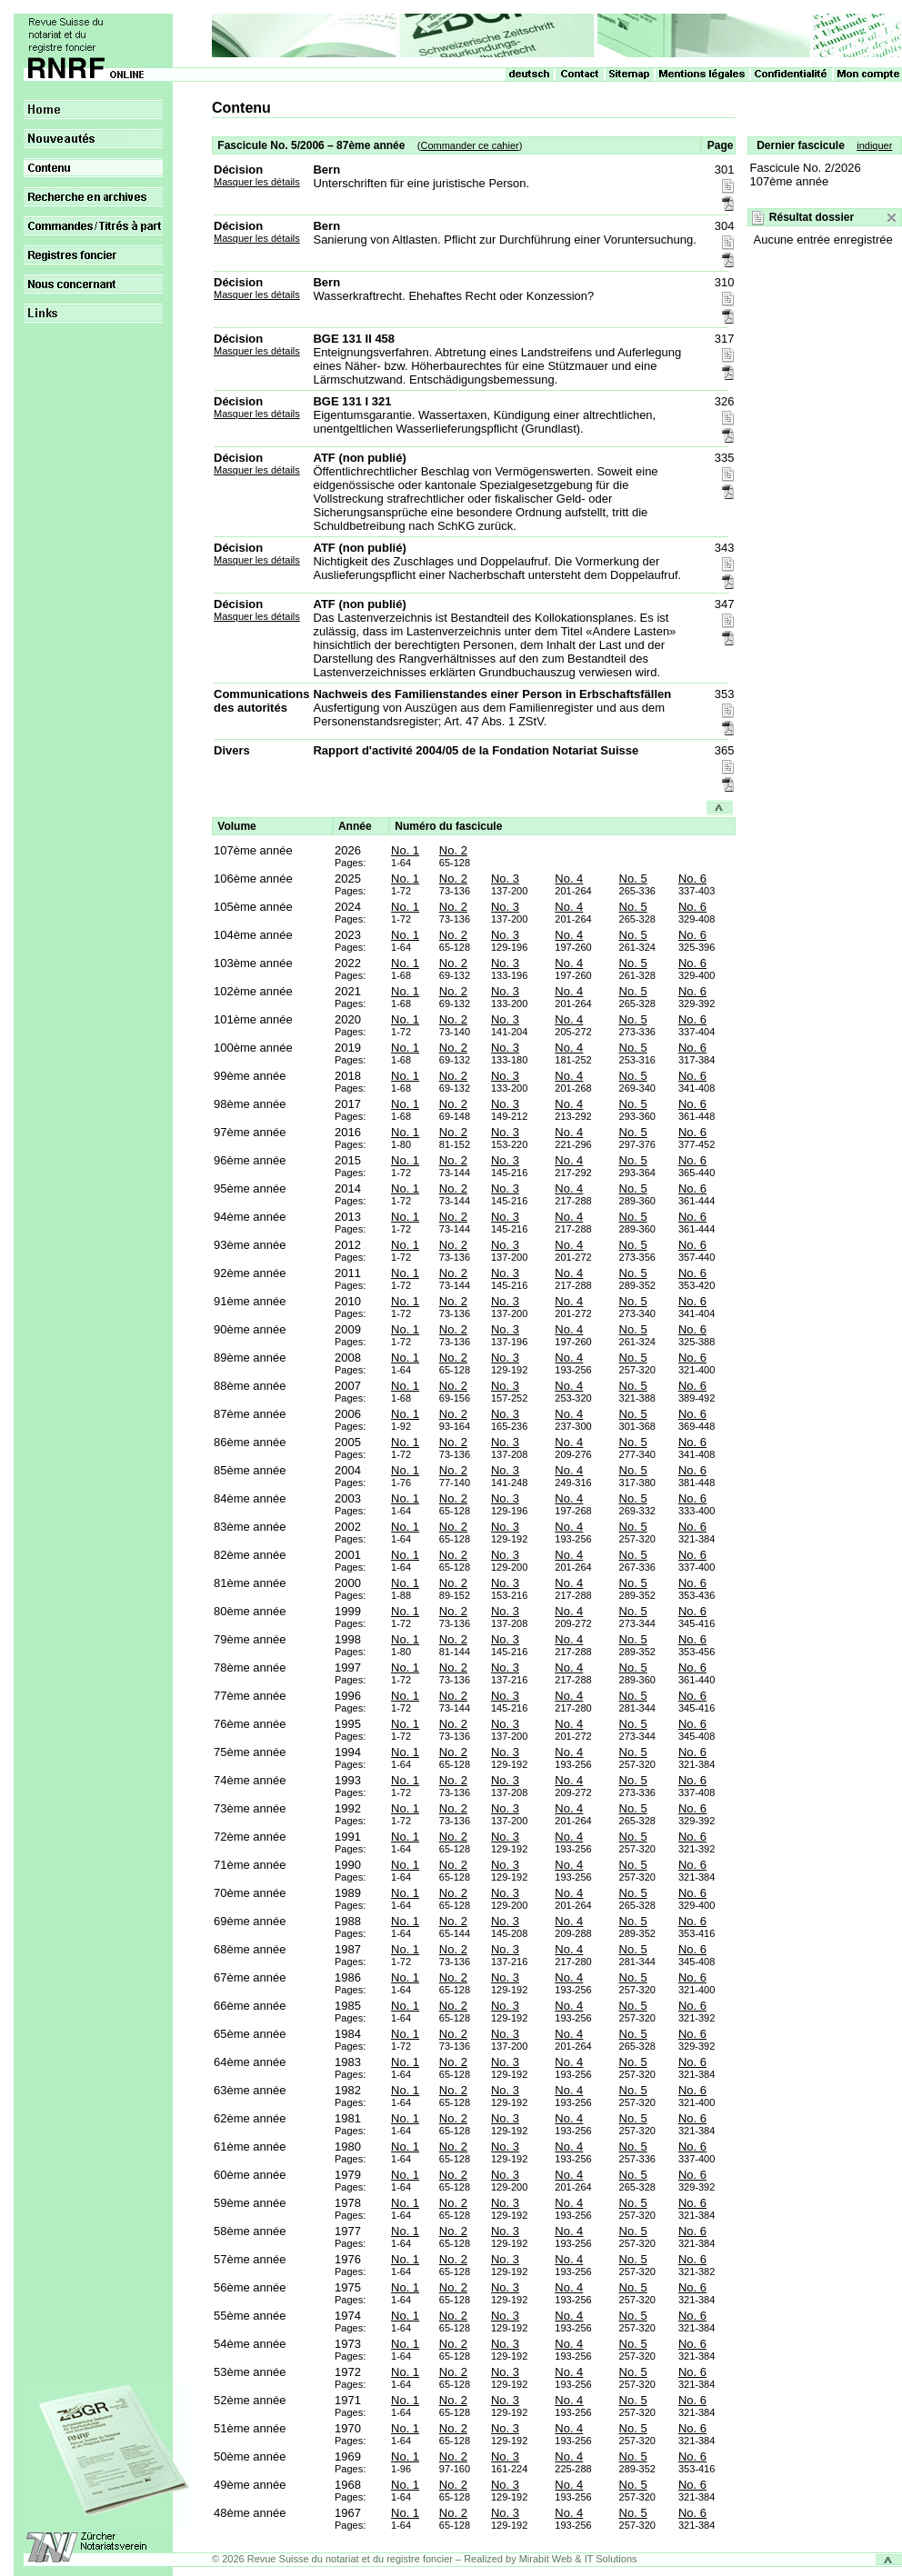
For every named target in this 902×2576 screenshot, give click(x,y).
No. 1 (405, 850)
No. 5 (633, 878)
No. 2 (453, 850)
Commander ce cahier (469, 145)
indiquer (874, 145)
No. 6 (692, 878)
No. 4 (569, 878)
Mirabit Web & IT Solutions (578, 2558)
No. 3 (505, 878)
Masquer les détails (257, 181)
